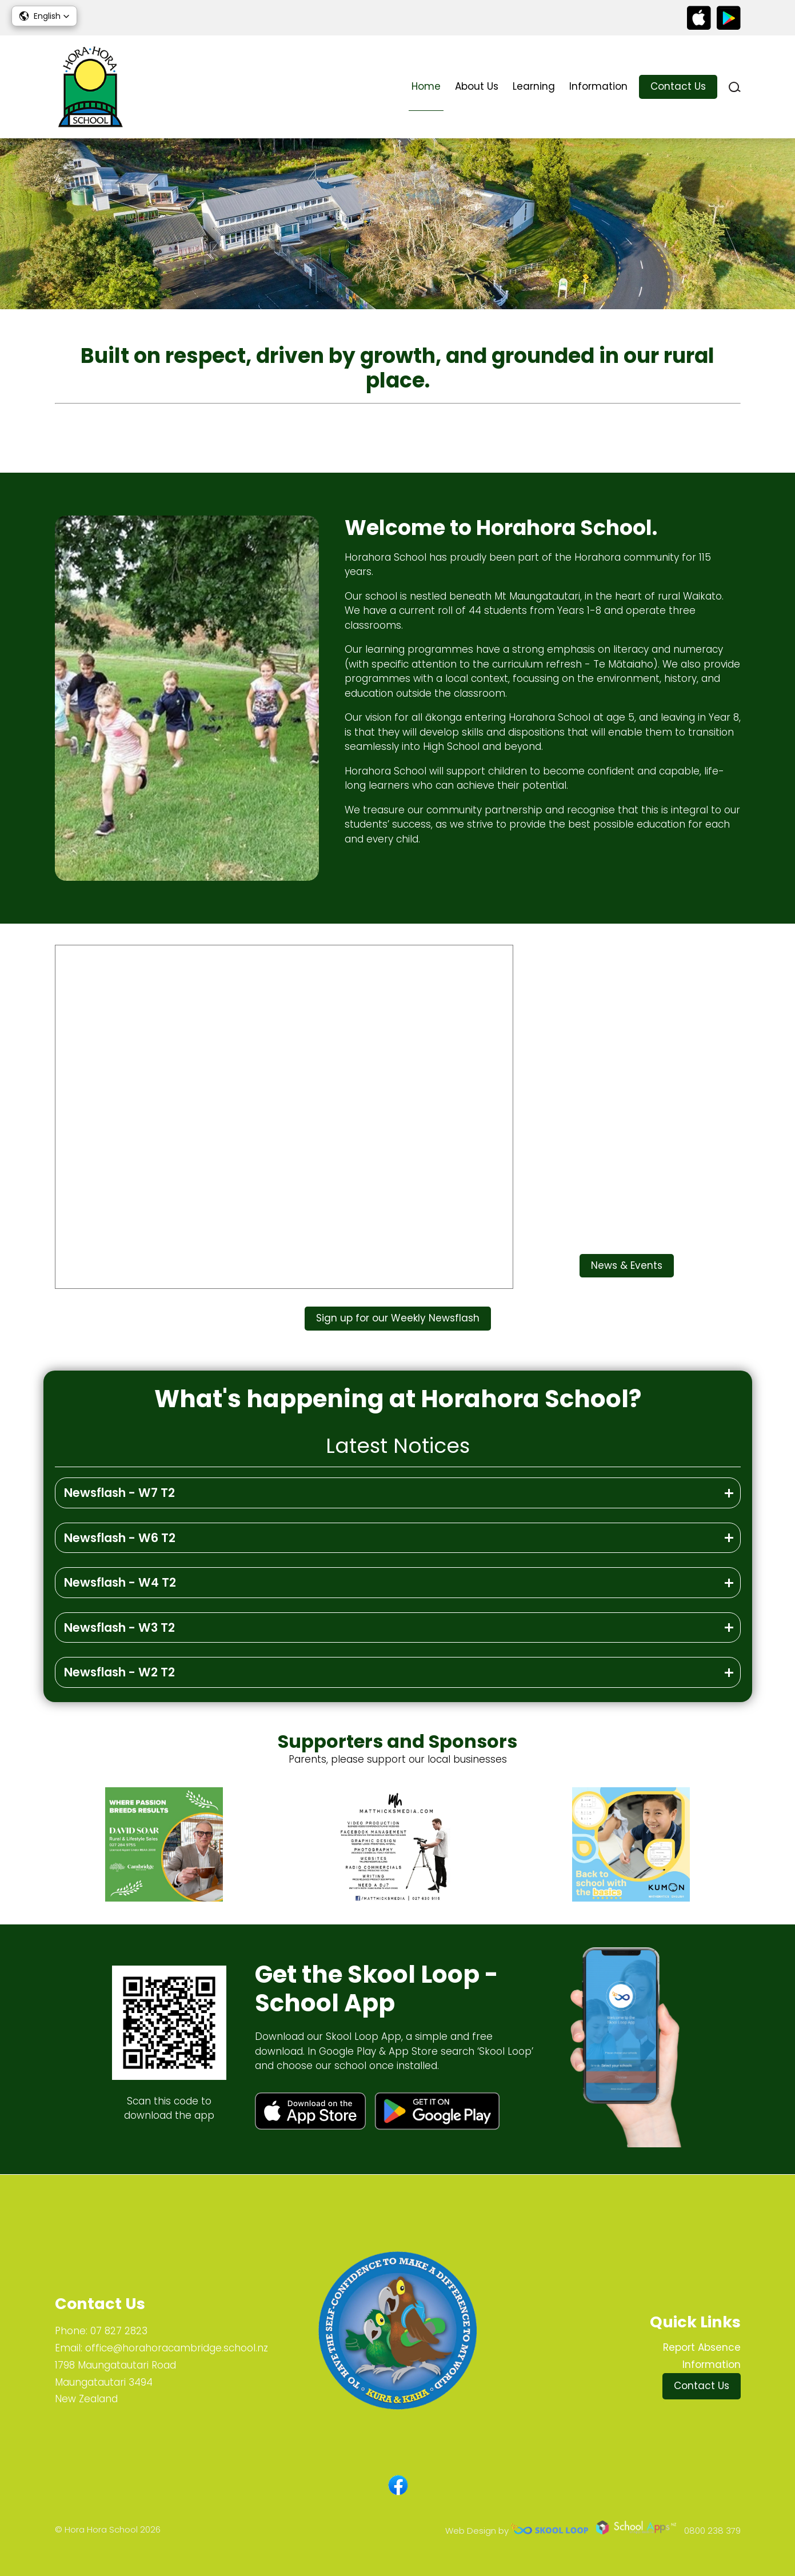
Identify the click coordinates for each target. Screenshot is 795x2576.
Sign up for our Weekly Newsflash (398, 1318)
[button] (44, 16)
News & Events (626, 1265)
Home (426, 86)
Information (598, 86)
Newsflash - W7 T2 (119, 1492)
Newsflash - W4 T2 (120, 1582)
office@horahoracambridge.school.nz (176, 2348)
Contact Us (678, 86)
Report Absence (702, 2347)
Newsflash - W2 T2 (119, 1672)
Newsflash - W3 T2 (119, 1627)
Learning (534, 86)
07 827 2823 (118, 2331)
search (735, 87)
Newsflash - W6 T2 (119, 1537)
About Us (476, 86)
